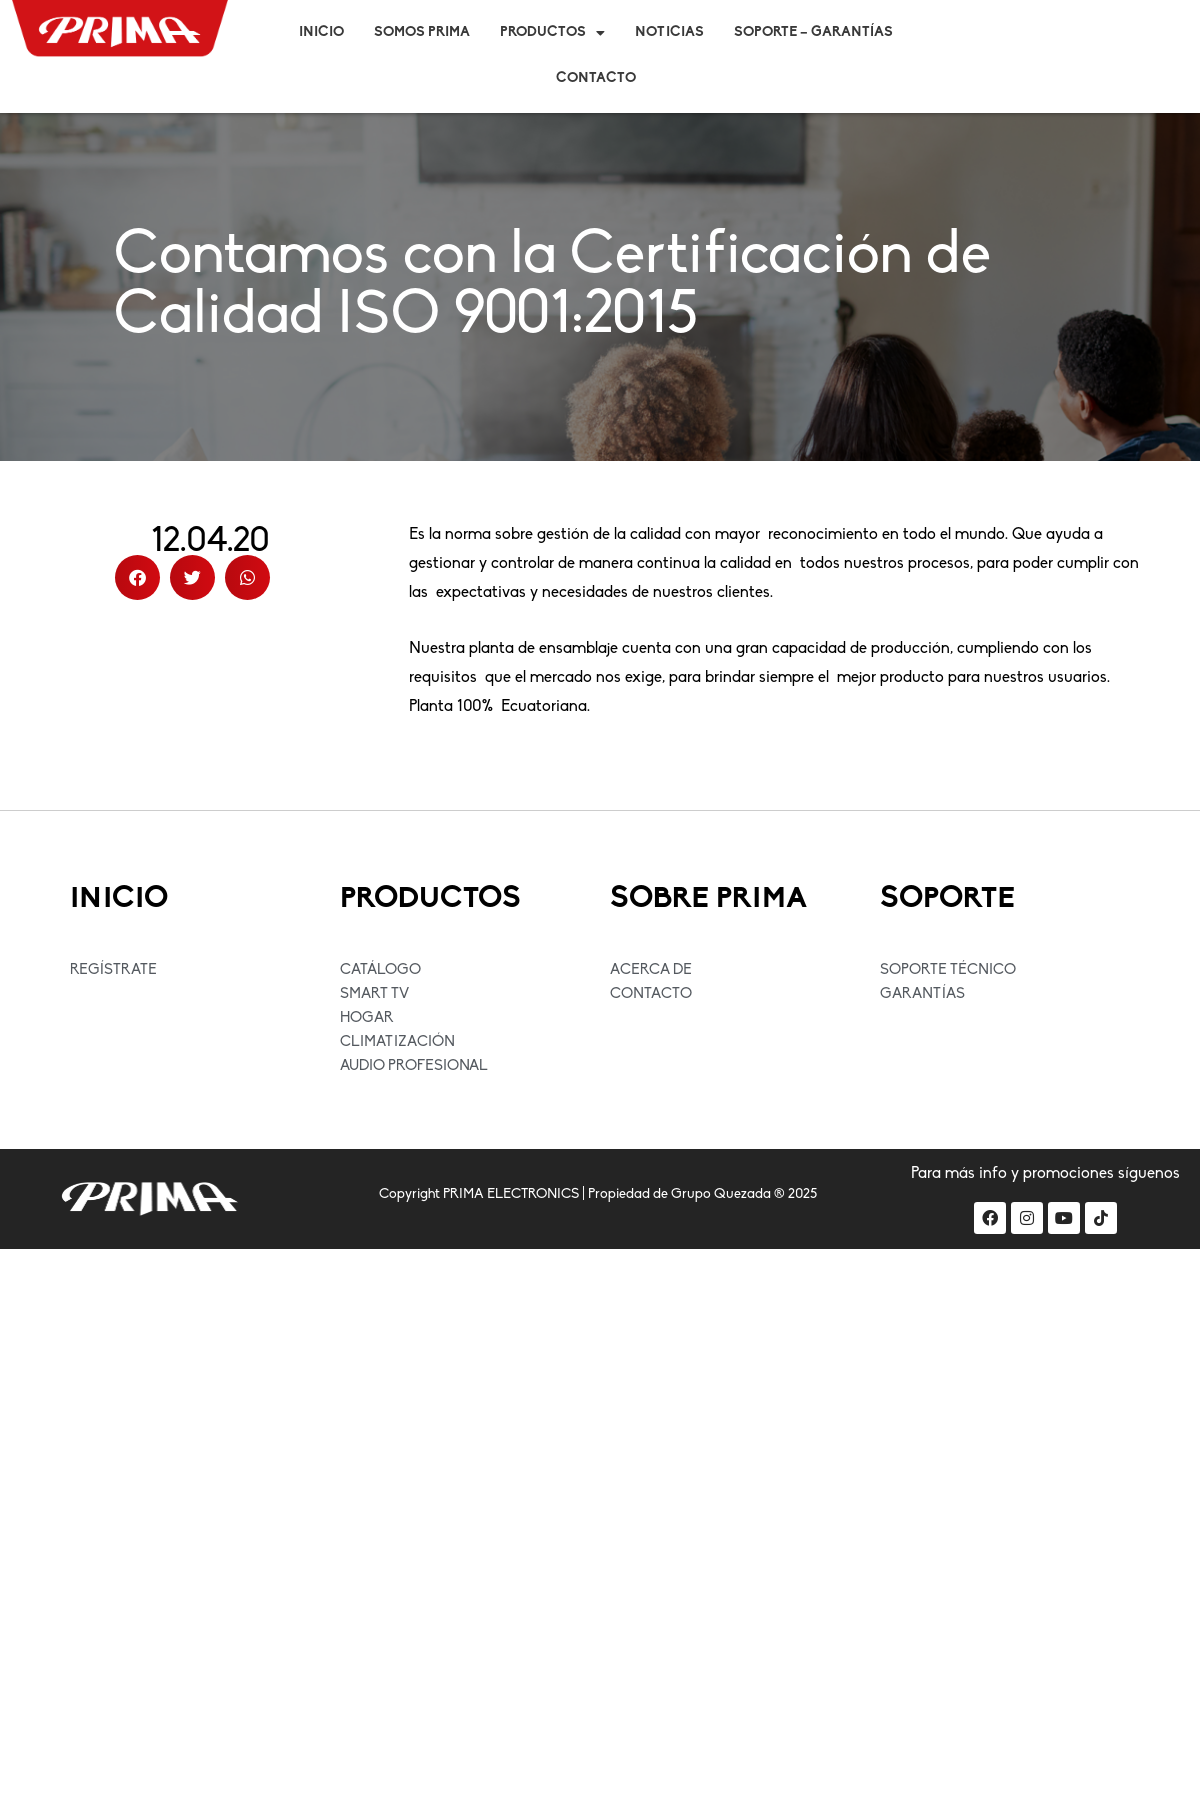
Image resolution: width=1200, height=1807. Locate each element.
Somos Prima (422, 32)
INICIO (119, 899)
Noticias (669, 32)
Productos (552, 33)
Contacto (596, 78)
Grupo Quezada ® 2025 (744, 1194)
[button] (137, 577)
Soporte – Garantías (813, 32)
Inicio (321, 32)
